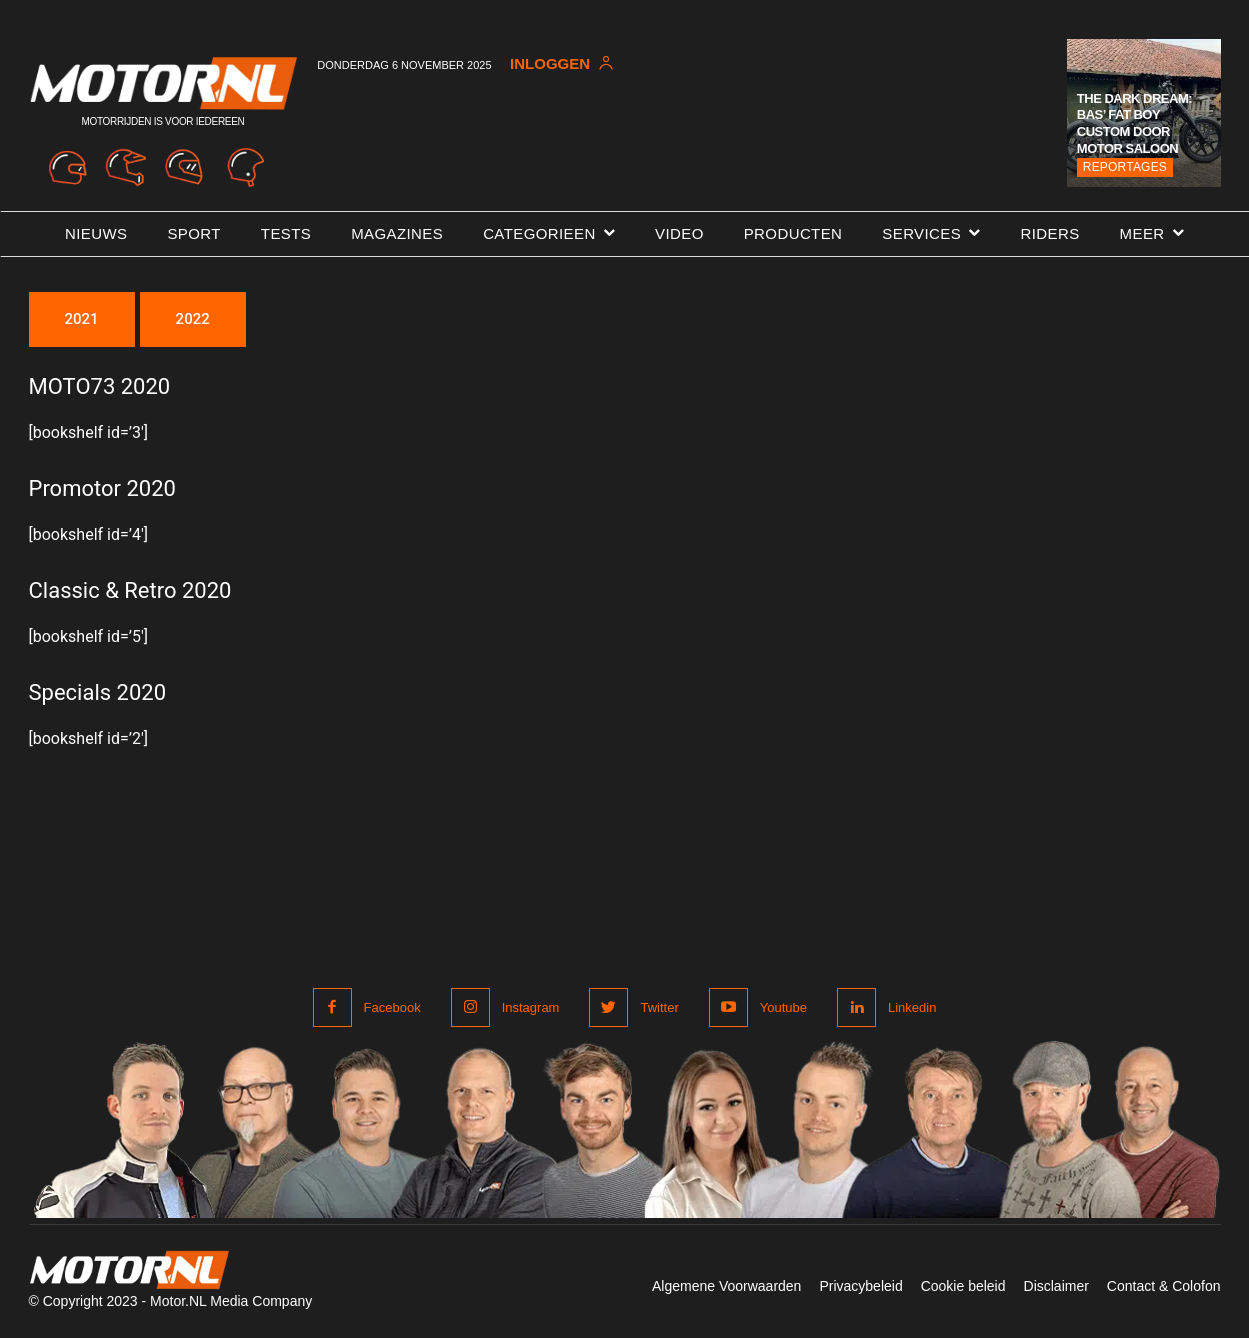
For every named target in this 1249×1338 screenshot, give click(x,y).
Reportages (1125, 167)
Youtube (783, 1007)
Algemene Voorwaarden (726, 1286)
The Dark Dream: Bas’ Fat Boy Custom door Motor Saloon (1134, 124)
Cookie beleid (963, 1286)
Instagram (531, 1007)
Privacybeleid (860, 1286)
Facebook (392, 1007)
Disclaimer (1056, 1286)
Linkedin (912, 1007)
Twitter (659, 1007)
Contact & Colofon (1164, 1286)
